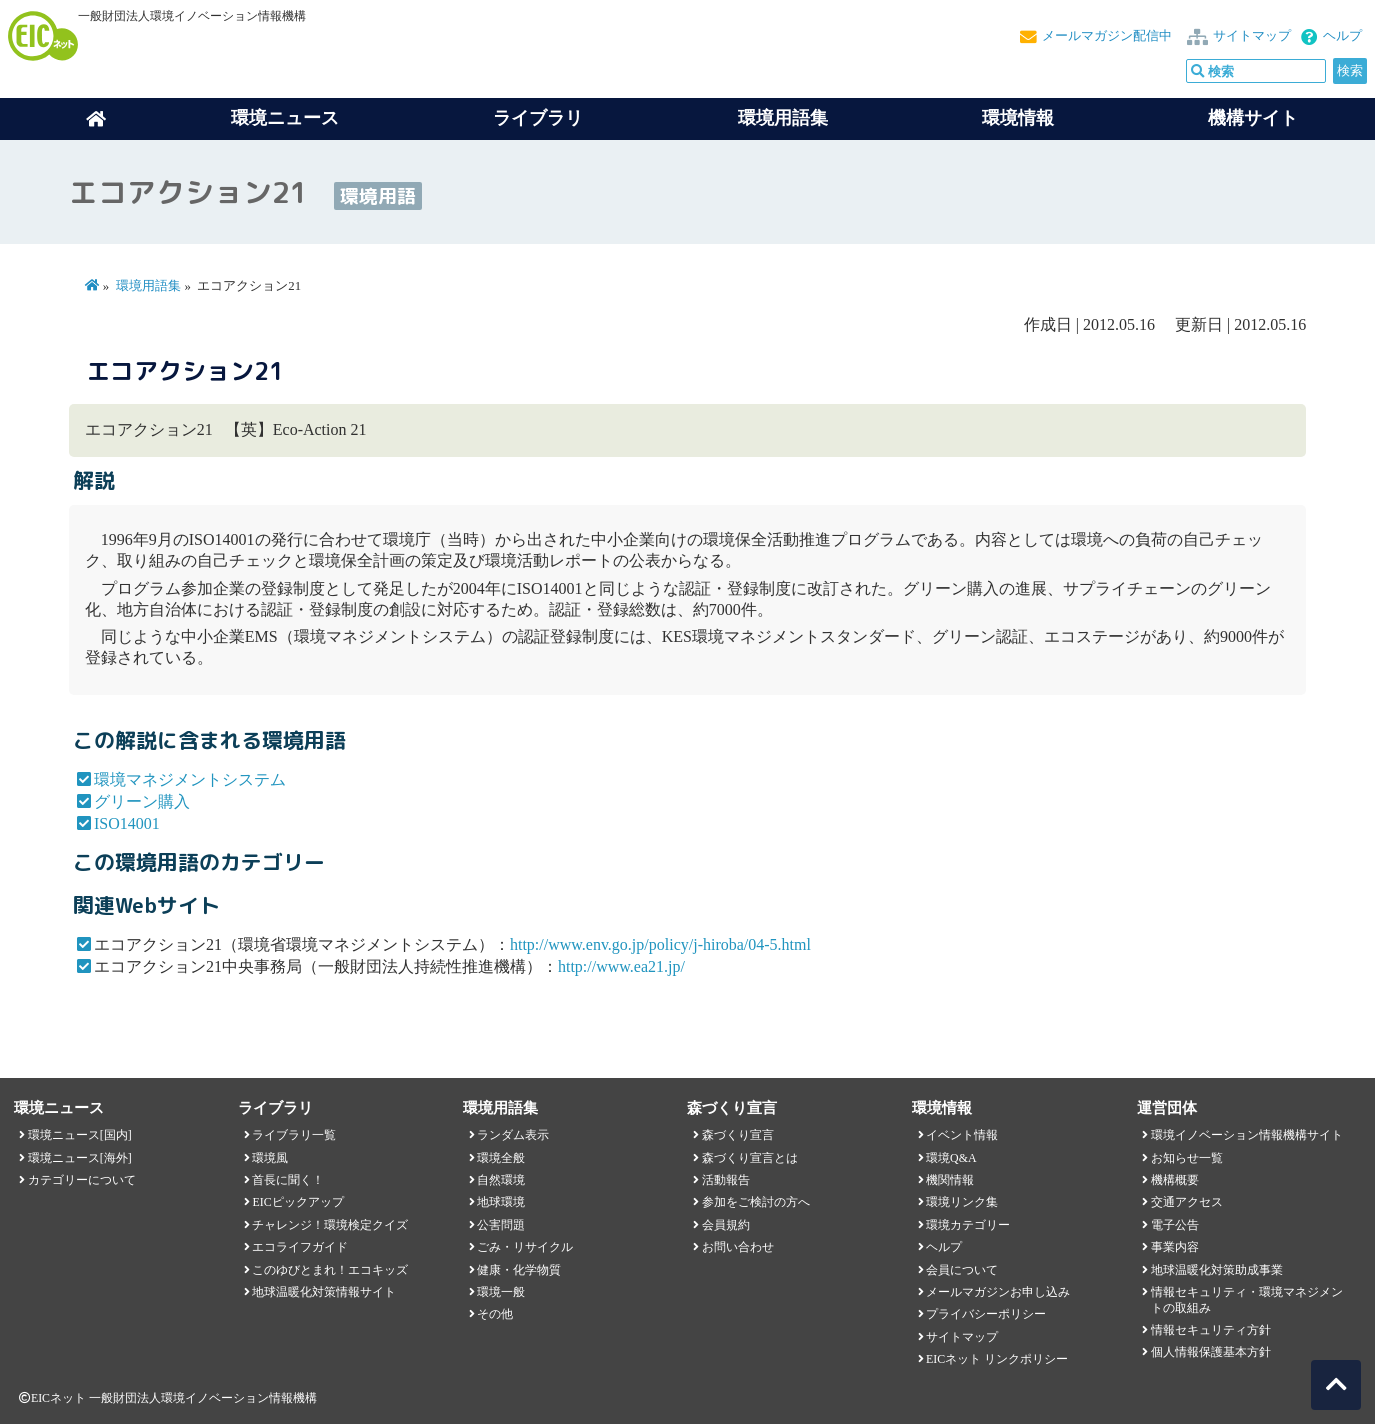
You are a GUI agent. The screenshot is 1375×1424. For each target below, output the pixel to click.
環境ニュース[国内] (80, 1135)
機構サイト (1253, 118)
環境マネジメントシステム (190, 779)
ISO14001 (127, 823)
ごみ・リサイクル (525, 1247)
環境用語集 (783, 118)
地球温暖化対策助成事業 (1217, 1270)
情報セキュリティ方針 (1211, 1330)
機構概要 (1175, 1180)
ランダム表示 (513, 1135)
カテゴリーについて (82, 1180)
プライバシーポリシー (986, 1314)
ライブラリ (538, 118)
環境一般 (501, 1292)
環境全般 (501, 1158)
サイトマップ (1252, 36)
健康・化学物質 (519, 1270)
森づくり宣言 (738, 1135)
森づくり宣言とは (750, 1158)
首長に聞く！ (288, 1180)
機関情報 (950, 1180)
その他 (495, 1314)
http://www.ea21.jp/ (621, 966)
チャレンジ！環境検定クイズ (330, 1225)
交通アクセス (1187, 1202)
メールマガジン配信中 (1107, 36)
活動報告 (726, 1180)
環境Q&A (951, 1158)
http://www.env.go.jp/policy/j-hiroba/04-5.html (660, 944)
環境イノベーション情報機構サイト (1247, 1135)
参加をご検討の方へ (756, 1202)
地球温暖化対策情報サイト (324, 1292)
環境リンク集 (962, 1202)
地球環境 (501, 1202)
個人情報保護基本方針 (1211, 1352)
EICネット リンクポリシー (997, 1359)
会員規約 (726, 1225)
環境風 (270, 1158)
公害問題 (501, 1225)
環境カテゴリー (968, 1225)
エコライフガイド (300, 1247)
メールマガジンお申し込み (998, 1292)
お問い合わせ (738, 1247)
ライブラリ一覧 (294, 1135)
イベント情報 (962, 1135)
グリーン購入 (142, 801)
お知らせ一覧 (1187, 1158)
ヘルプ (1342, 36)
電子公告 (1175, 1225)
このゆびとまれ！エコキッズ (330, 1270)
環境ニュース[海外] (80, 1158)
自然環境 (501, 1180)
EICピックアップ (297, 1202)
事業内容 (1175, 1247)
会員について (962, 1270)
